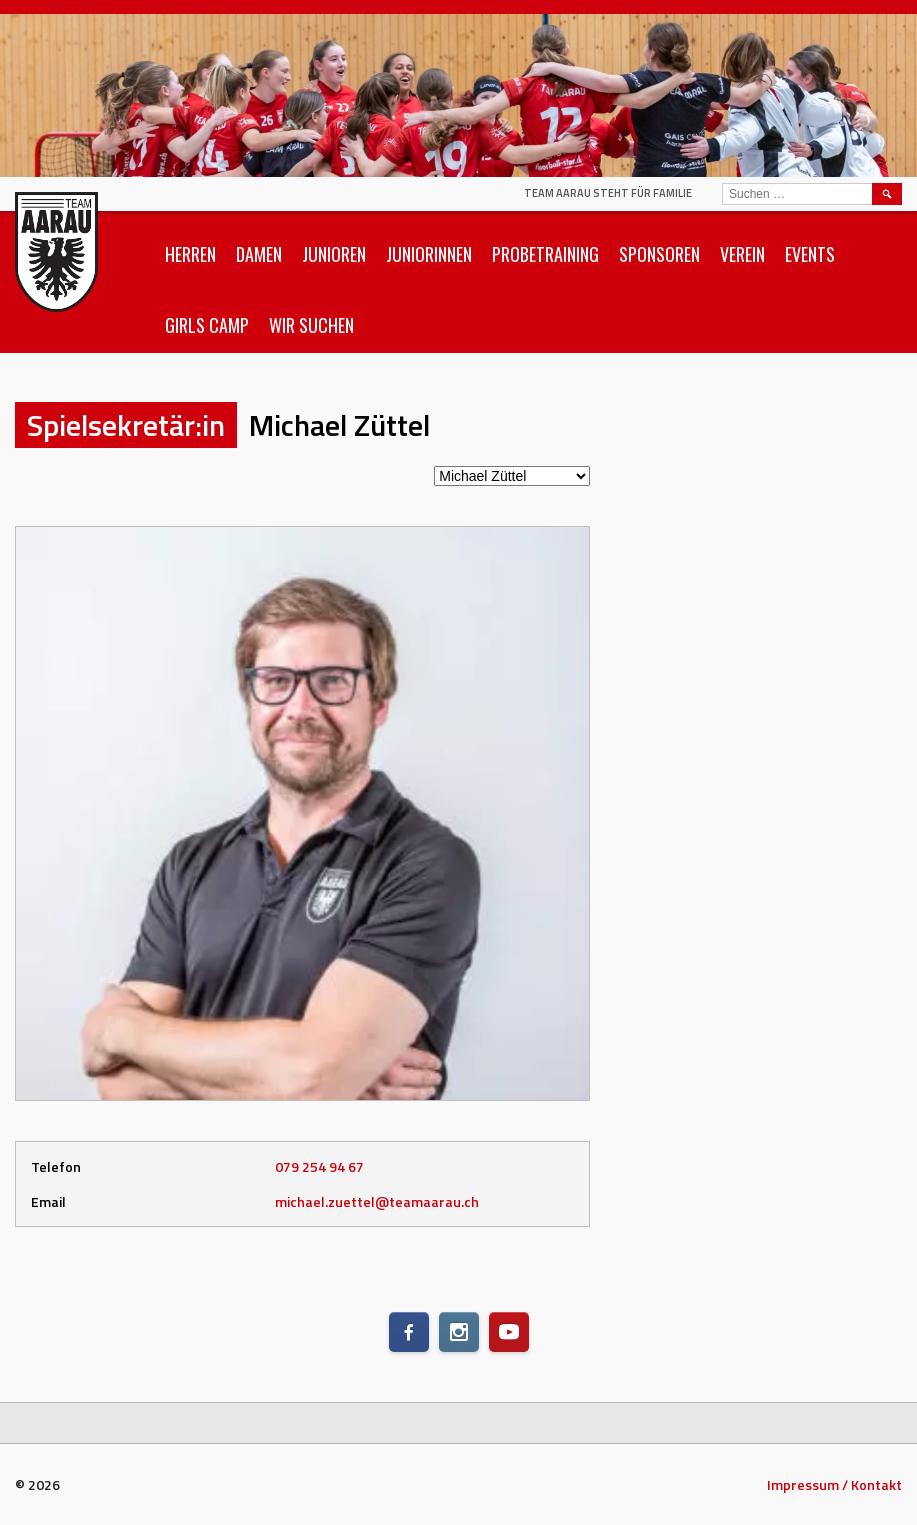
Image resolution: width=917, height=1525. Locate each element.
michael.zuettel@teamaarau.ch (377, 1201)
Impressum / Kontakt (834, 1484)
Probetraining (545, 254)
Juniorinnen (429, 254)
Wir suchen (311, 325)
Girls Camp (207, 325)
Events (810, 254)
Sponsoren (659, 254)
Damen (259, 254)
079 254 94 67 (319, 1166)
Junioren (334, 254)
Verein (742, 254)
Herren (190, 254)
